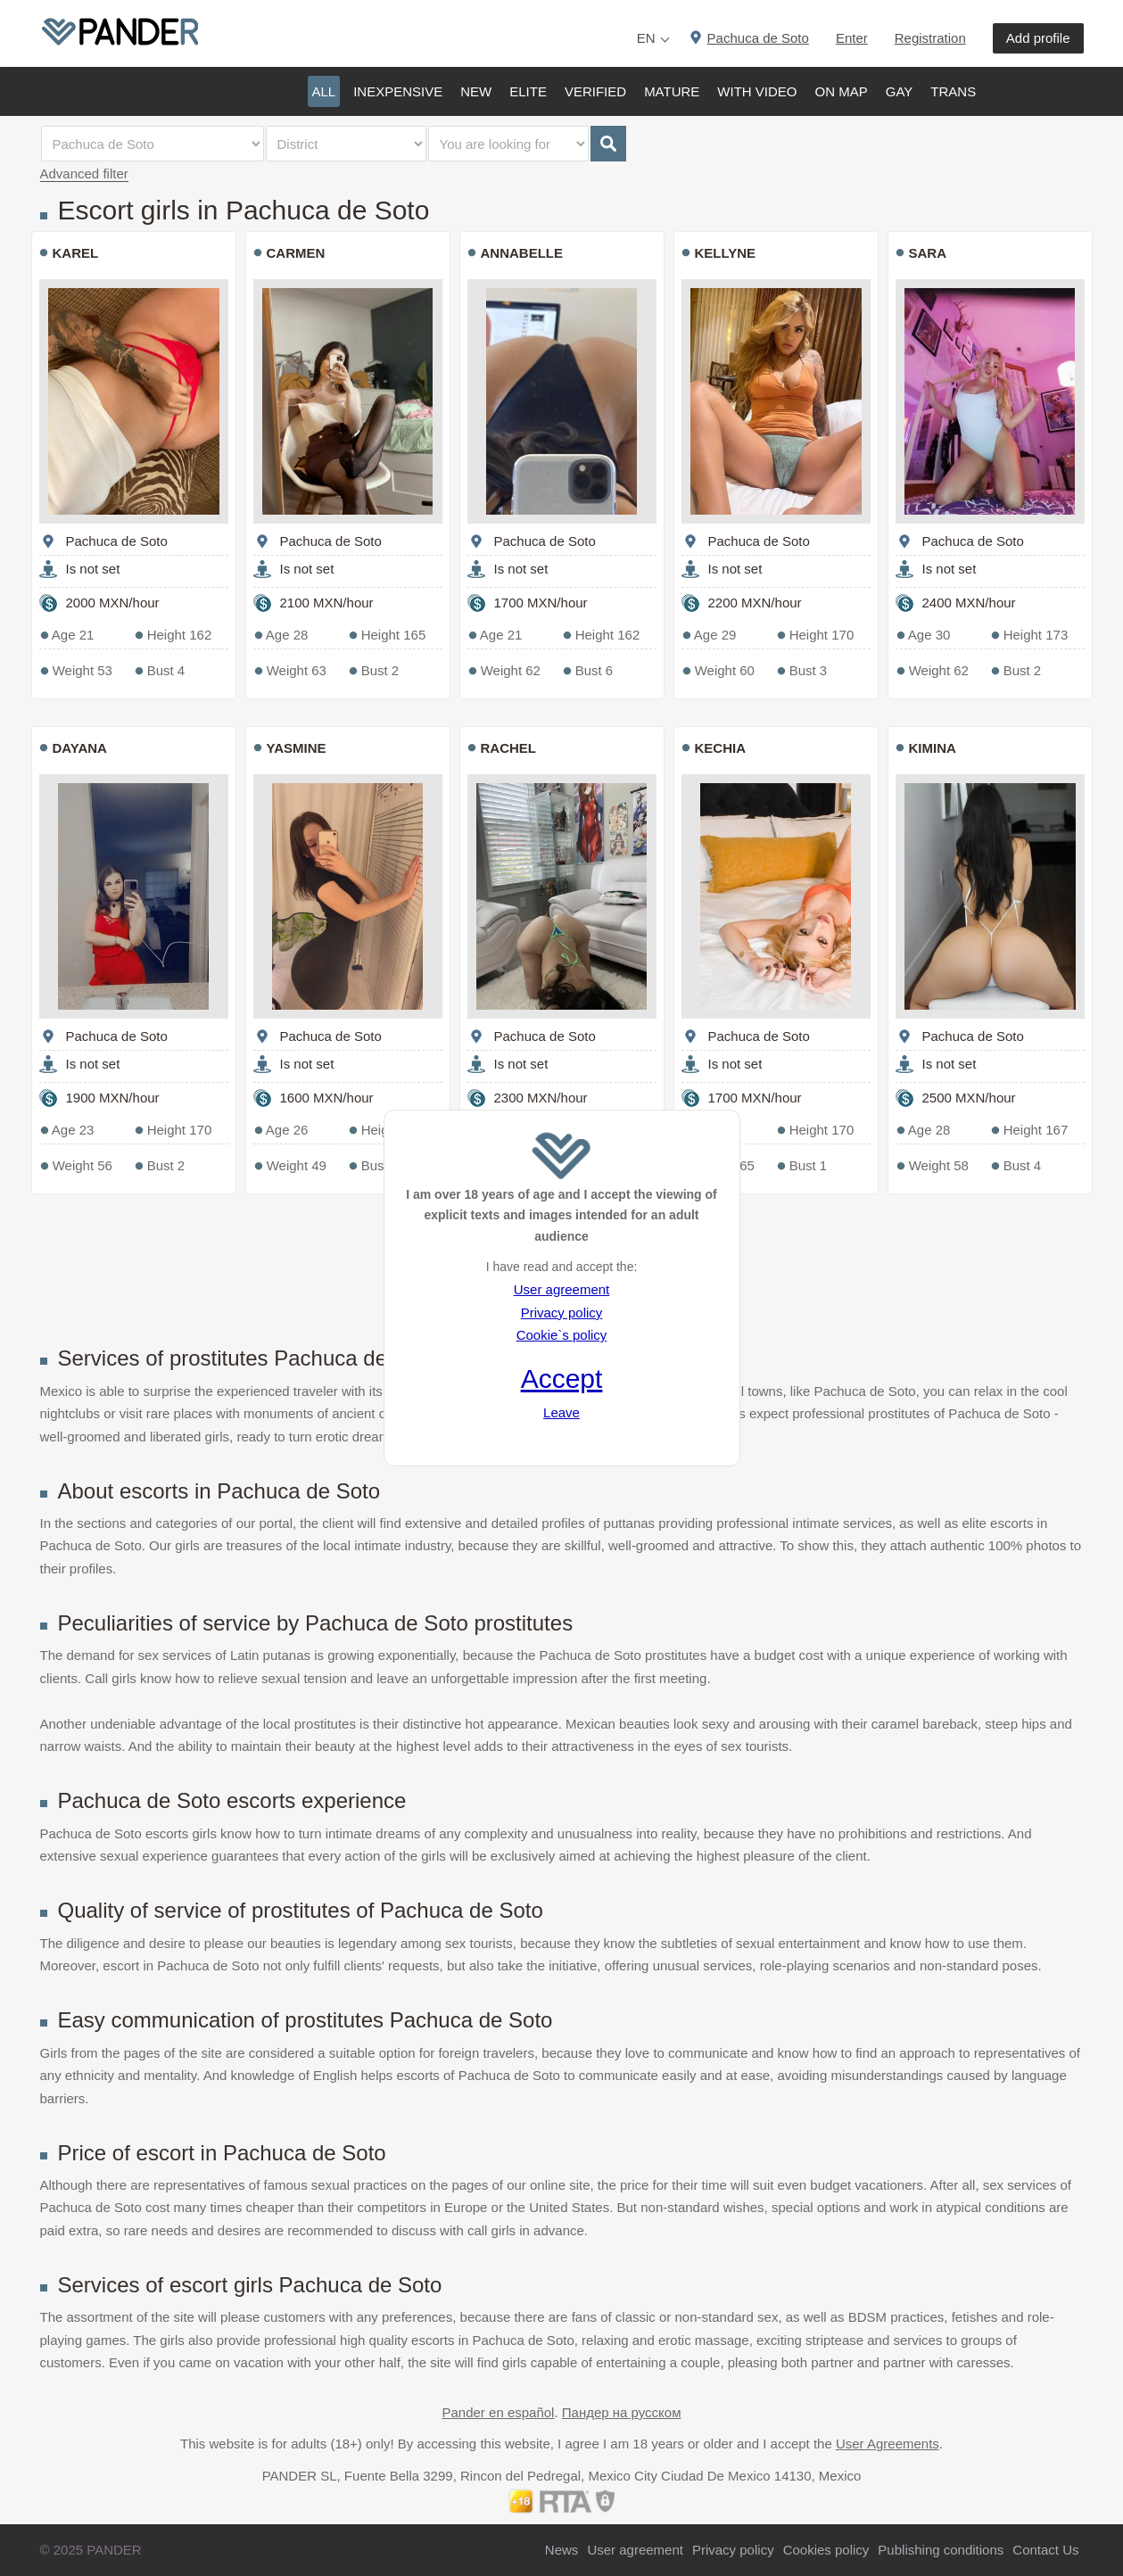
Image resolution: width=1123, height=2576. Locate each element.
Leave (561, 1412)
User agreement (562, 1289)
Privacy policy (562, 1312)
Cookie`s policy (561, 1334)
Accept (562, 1378)
